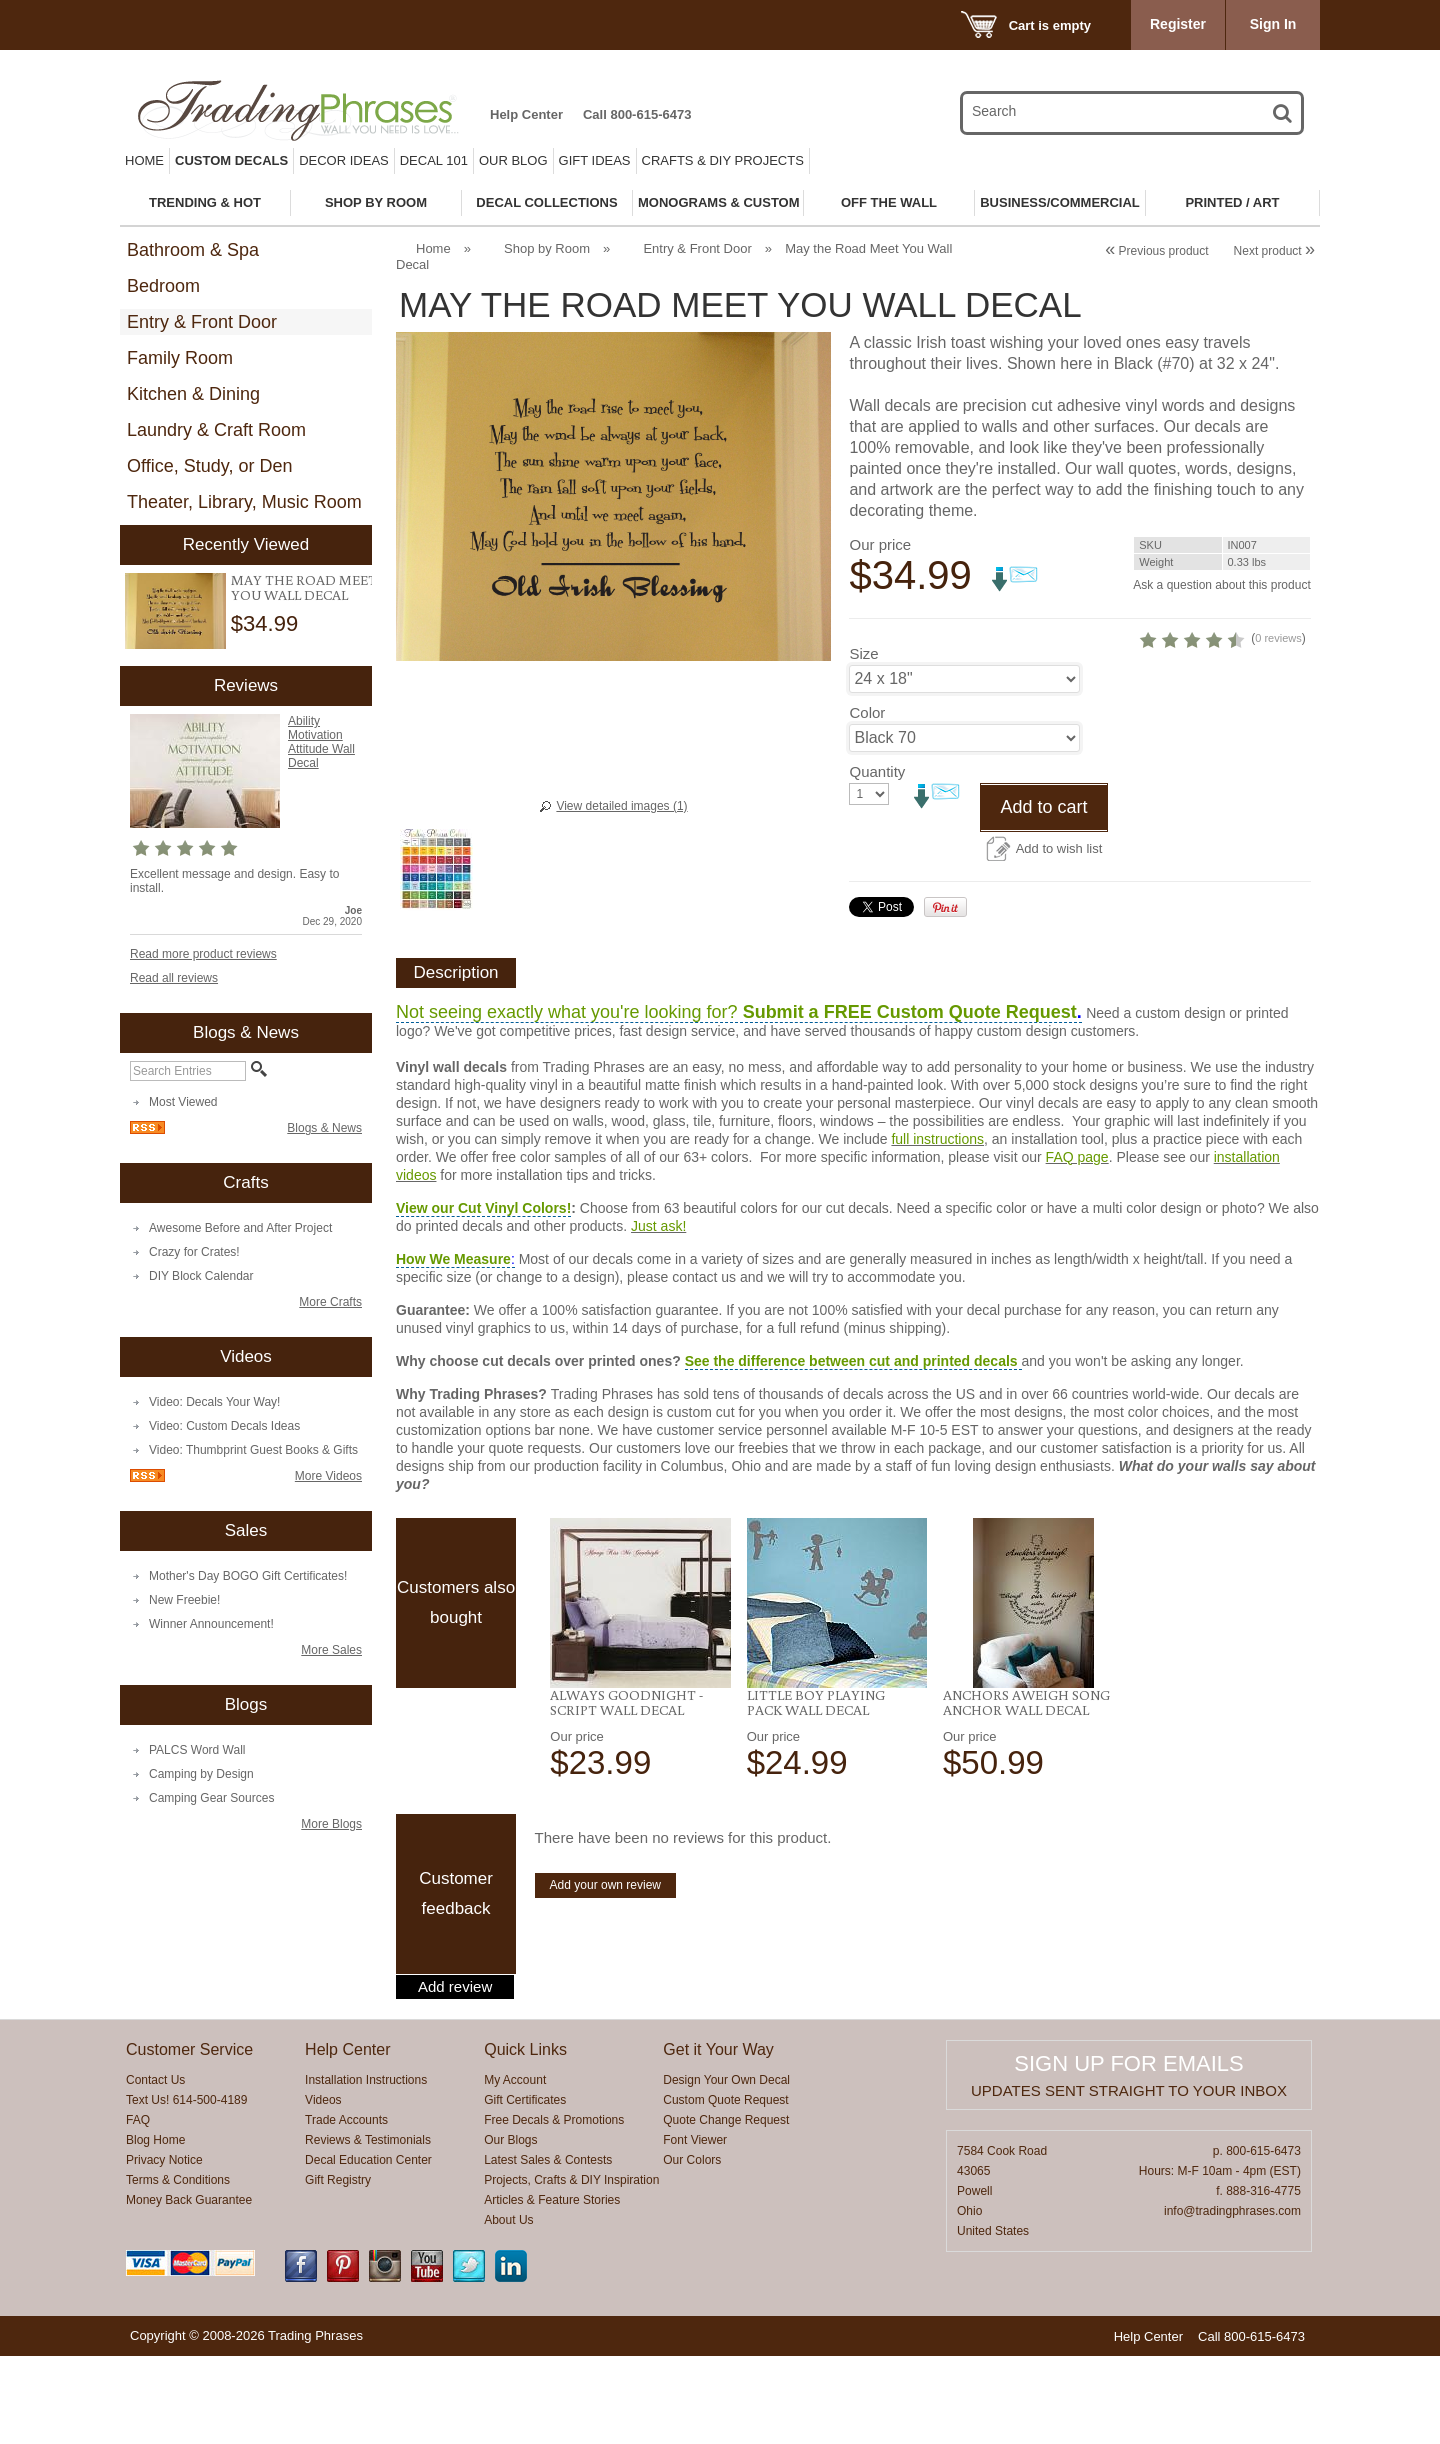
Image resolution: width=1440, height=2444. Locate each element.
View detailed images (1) (621, 806)
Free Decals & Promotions (554, 2208)
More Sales (331, 1650)
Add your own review (605, 1973)
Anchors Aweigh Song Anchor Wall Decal (1026, 1790)
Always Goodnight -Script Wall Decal (626, 1790)
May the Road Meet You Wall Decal (304, 587)
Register (1178, 24)
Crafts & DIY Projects (723, 160)
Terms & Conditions (178, 2268)
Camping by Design (201, 1774)
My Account (515, 2168)
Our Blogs (510, 2228)
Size (863, 749)
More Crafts (330, 1302)
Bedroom (163, 286)
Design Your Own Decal (726, 2168)
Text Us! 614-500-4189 (186, 2188)
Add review (455, 2075)
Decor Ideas (344, 160)
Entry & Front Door (202, 322)
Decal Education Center (368, 2248)
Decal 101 (434, 160)
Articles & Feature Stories (552, 2288)
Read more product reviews (203, 954)
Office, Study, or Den (209, 466)
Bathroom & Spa (193, 250)
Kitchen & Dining (193, 394)
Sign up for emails (1128, 2151)
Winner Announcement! (211, 1624)
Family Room (180, 358)
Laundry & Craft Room (216, 430)
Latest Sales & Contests (548, 2248)
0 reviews (1187, 734)
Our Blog (513, 160)
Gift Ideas (595, 160)
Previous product (1156, 251)
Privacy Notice (164, 2248)
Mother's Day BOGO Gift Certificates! (248, 1576)
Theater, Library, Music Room (244, 502)
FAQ (138, 2208)
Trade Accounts (346, 2208)
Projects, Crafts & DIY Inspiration (571, 2268)
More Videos (328, 1476)
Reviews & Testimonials (368, 2228)
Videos (323, 2188)
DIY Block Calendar (201, 1276)
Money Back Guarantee (189, 2288)
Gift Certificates (525, 2188)
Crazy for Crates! (194, 1252)
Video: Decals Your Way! (214, 1402)
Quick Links (525, 2137)
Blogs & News (324, 1128)
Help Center (526, 114)
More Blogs (331, 1824)
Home (144, 160)
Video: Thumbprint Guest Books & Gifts (253, 1450)
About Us (508, 2308)
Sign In (1273, 24)
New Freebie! (184, 1600)
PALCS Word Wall (197, 1750)
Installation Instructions (366, 2168)
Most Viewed (183, 1102)
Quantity (877, 867)
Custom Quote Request (725, 2188)
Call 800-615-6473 (637, 114)
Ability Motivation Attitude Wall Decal (321, 742)
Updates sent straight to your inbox (1129, 2178)
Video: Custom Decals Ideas (224, 1426)
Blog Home (155, 2228)
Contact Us (155, 2168)
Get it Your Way (718, 2137)
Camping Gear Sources (211, 1798)
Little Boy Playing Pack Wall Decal (816, 1790)
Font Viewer (695, 2228)
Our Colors (692, 2248)
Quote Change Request (726, 2208)
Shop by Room (547, 248)
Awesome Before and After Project (240, 1228)
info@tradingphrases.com (1232, 2299)
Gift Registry (338, 2268)
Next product (1274, 251)
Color (867, 808)
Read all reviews (174, 978)
